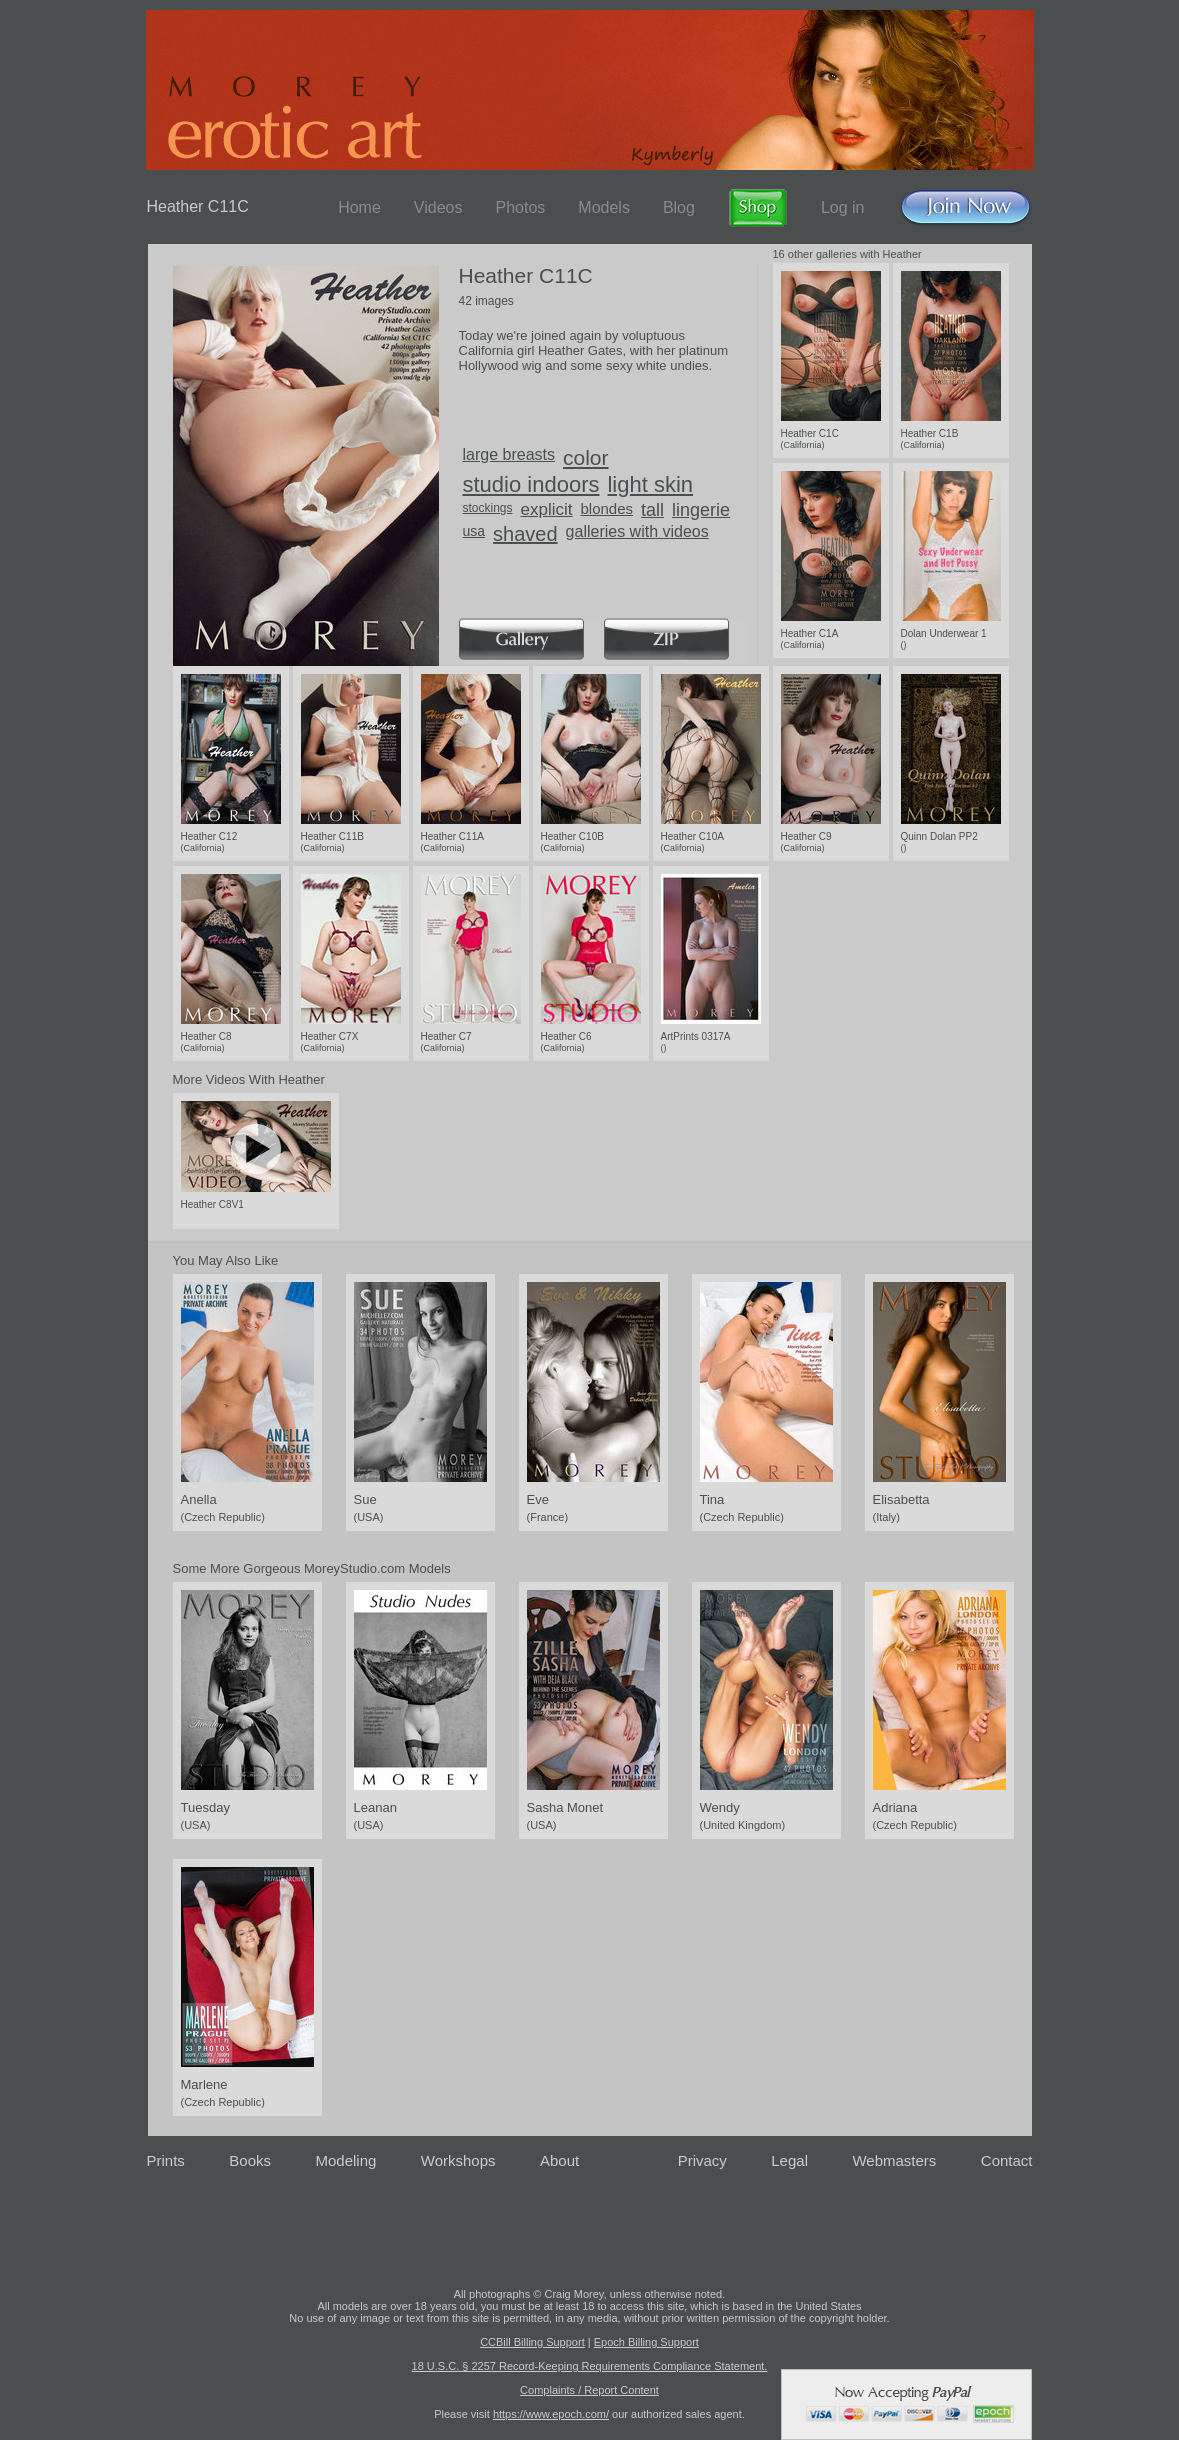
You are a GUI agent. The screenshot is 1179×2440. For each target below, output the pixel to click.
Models (604, 207)
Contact (1007, 2160)
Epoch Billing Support (646, 2342)
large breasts (509, 454)
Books (250, 2160)
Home (359, 207)
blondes (607, 508)
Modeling (345, 2160)
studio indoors (531, 484)
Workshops (458, 2160)
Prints (166, 2160)
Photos (520, 207)
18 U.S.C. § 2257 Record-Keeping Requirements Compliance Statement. (590, 2366)
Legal (789, 2160)
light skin (650, 484)
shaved (525, 534)
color (586, 457)
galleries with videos (637, 531)
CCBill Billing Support (532, 2342)
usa (474, 531)
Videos (438, 207)
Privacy (702, 2160)
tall (652, 510)
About (559, 2160)
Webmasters (894, 2160)
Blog (679, 207)
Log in (843, 207)
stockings (488, 508)
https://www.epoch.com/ (551, 2414)
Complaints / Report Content (589, 2390)
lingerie (701, 510)
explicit (547, 509)
